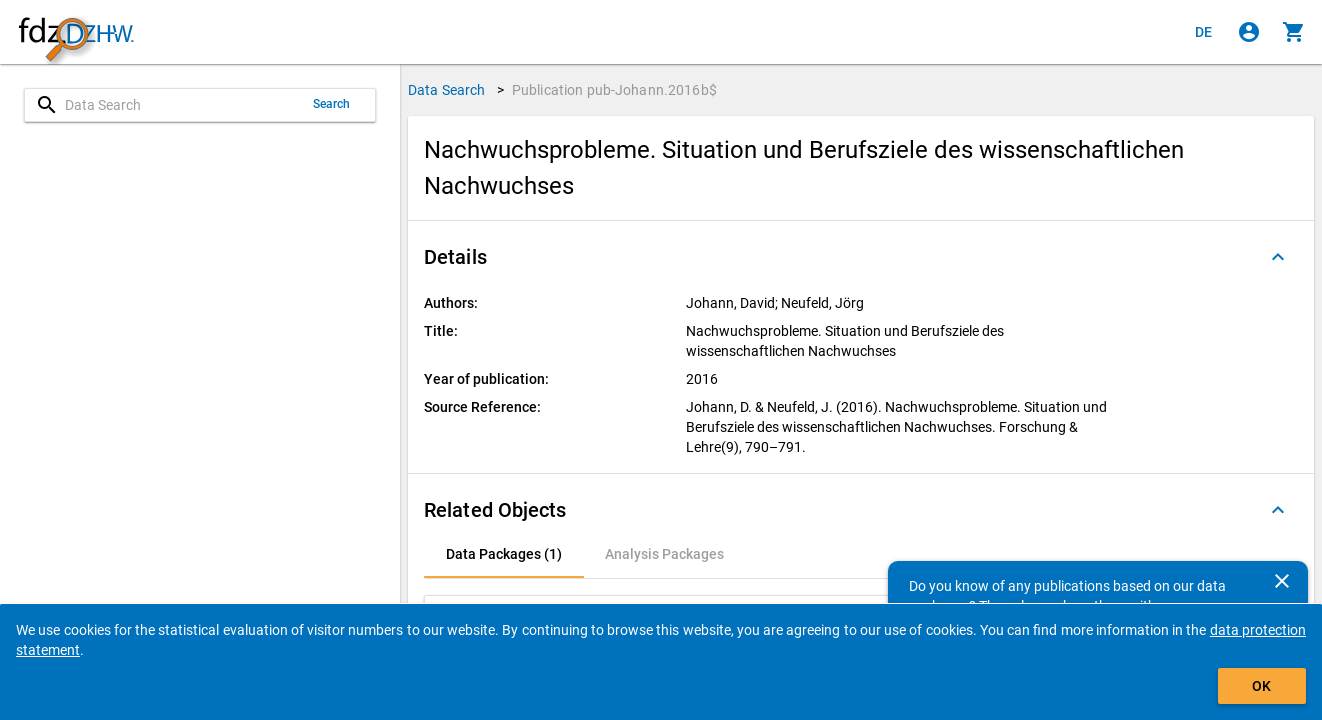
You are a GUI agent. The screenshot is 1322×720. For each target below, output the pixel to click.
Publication (614, 90)
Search (332, 104)
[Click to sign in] (1249, 32)
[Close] (1282, 581)
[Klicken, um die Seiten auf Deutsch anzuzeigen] (1204, 32)
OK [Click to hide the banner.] (1261, 686)
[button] (861, 257)
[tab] (504, 554)
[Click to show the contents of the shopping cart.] (1294, 32)
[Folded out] (1278, 257)
